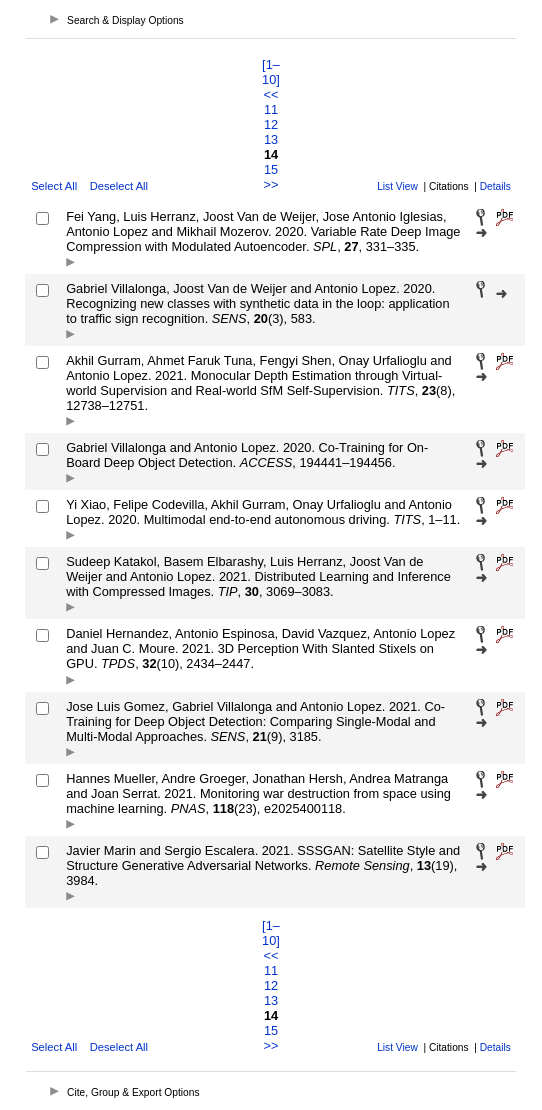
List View (397, 186)
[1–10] (271, 72)
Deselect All (119, 186)
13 (271, 139)
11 (271, 109)
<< (271, 94)
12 (271, 124)
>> (271, 184)
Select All (54, 186)
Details (495, 186)
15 (271, 169)
